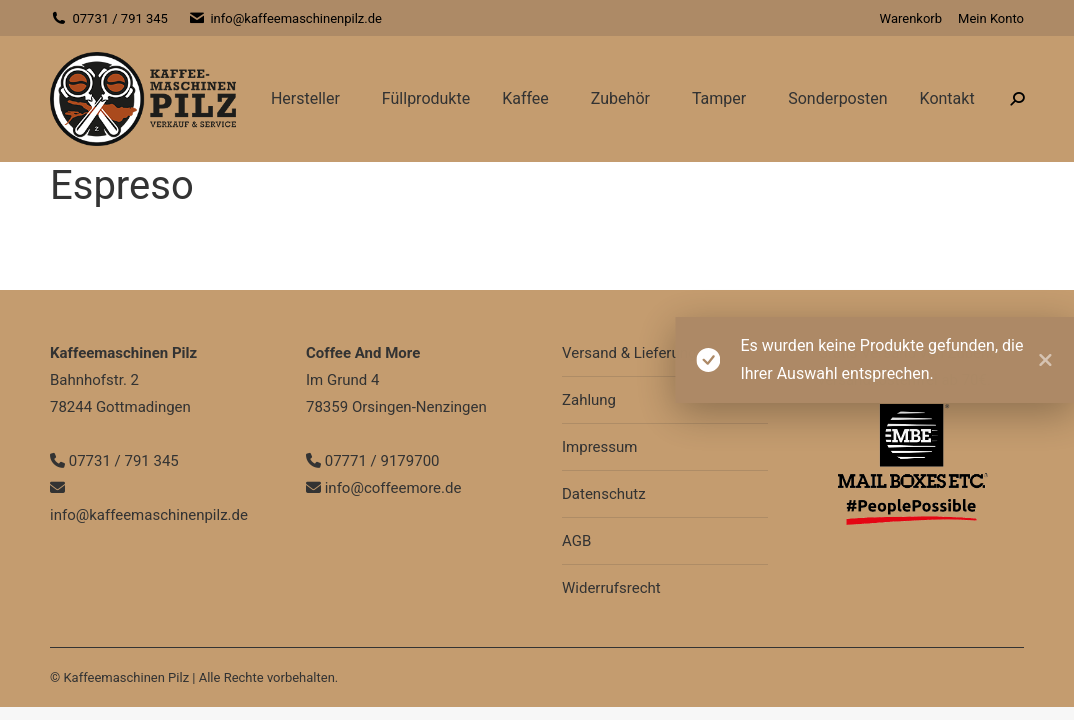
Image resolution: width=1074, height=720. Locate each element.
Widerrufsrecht (611, 588)
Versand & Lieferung (629, 353)
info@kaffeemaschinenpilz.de (285, 18)
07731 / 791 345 (109, 18)
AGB (576, 541)
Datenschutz (604, 494)
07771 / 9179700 (373, 461)
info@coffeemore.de (383, 488)
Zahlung (589, 400)
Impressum (599, 447)
